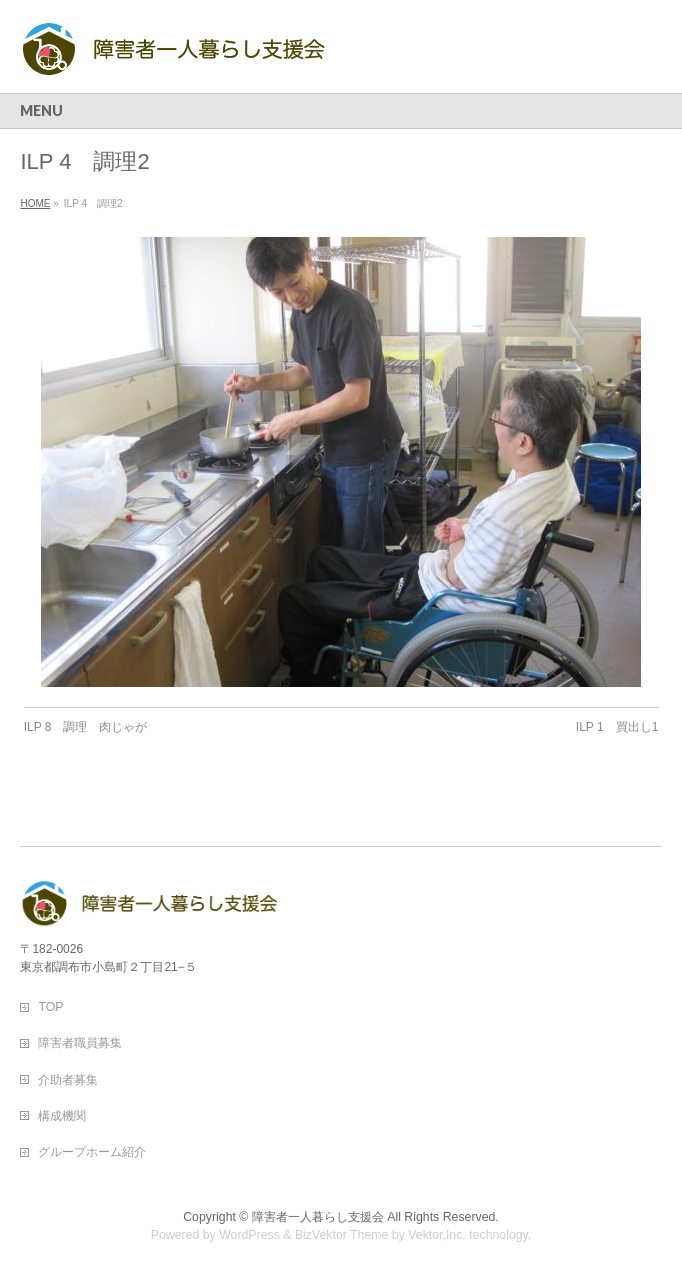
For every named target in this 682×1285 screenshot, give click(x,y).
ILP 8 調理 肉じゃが (86, 727)
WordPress (249, 1235)
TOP (50, 1007)
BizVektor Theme (342, 1235)
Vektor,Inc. (437, 1235)
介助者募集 (68, 1080)
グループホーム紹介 (92, 1152)
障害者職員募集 (80, 1043)
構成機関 (62, 1116)
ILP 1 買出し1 (617, 727)
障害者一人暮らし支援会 (318, 1217)
